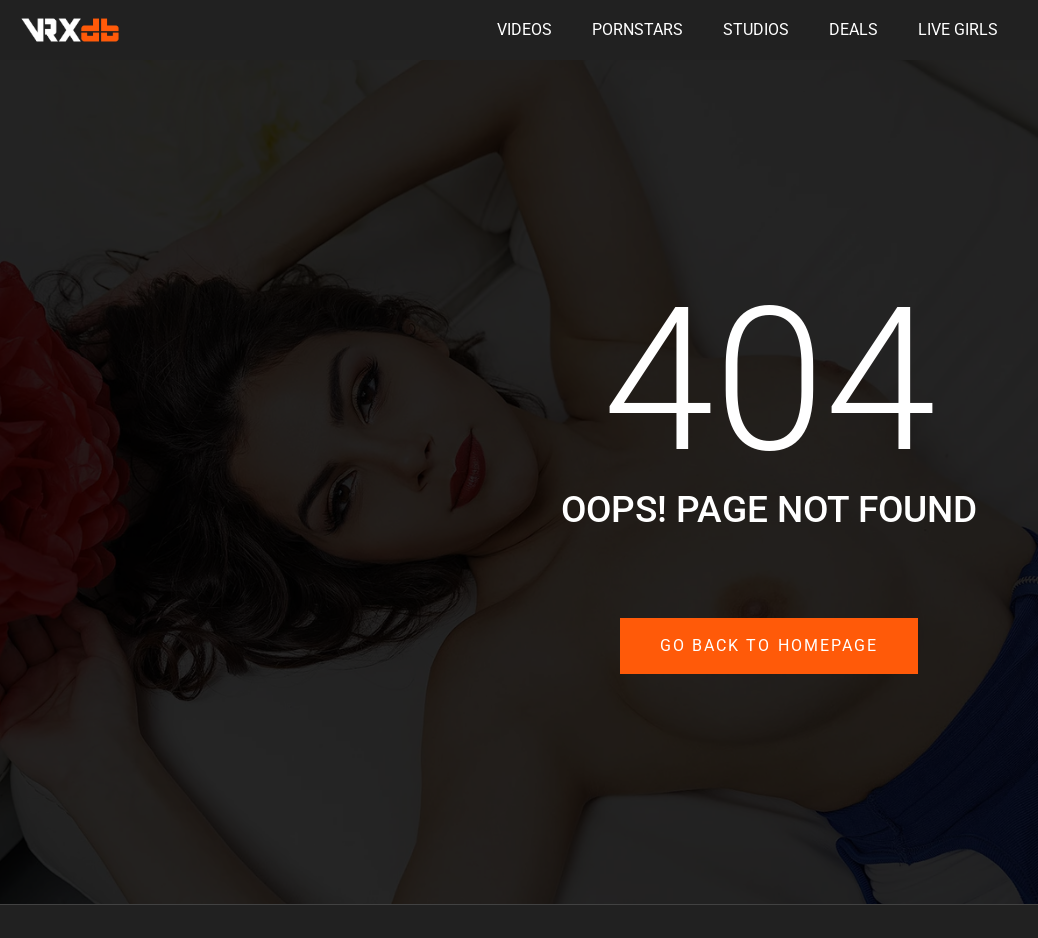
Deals (853, 29)
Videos (524, 29)
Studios (756, 29)
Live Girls (958, 29)
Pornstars (637, 29)
